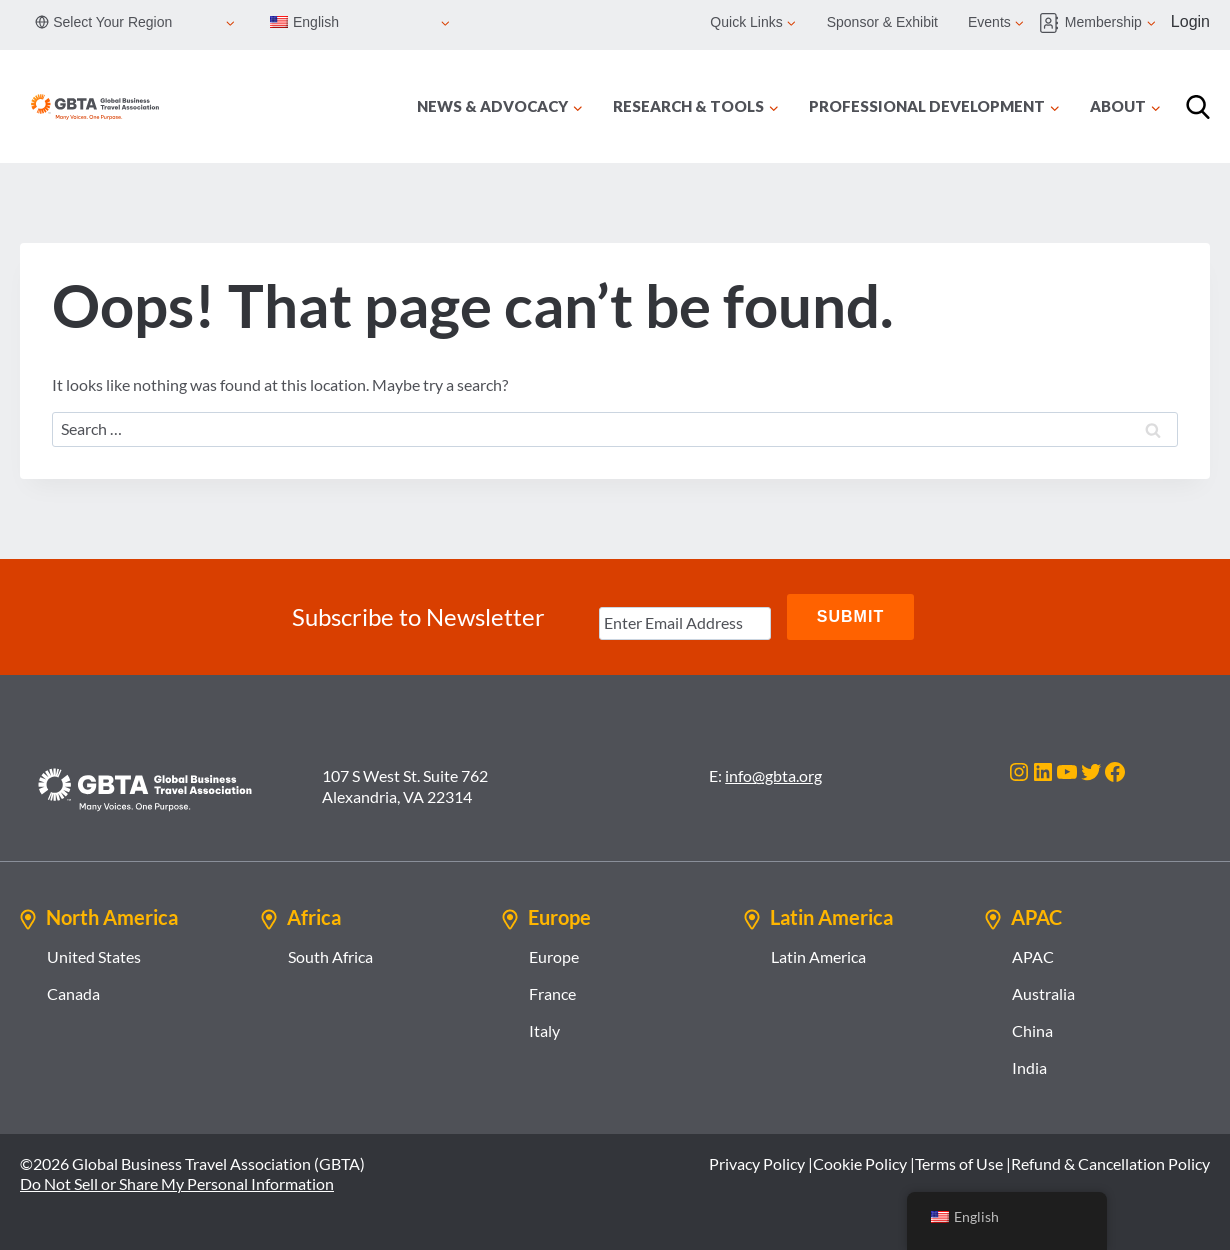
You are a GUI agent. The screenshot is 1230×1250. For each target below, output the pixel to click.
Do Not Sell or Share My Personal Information (177, 1183)
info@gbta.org (773, 775)
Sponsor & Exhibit (882, 22)
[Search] (1198, 107)
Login (1190, 21)
